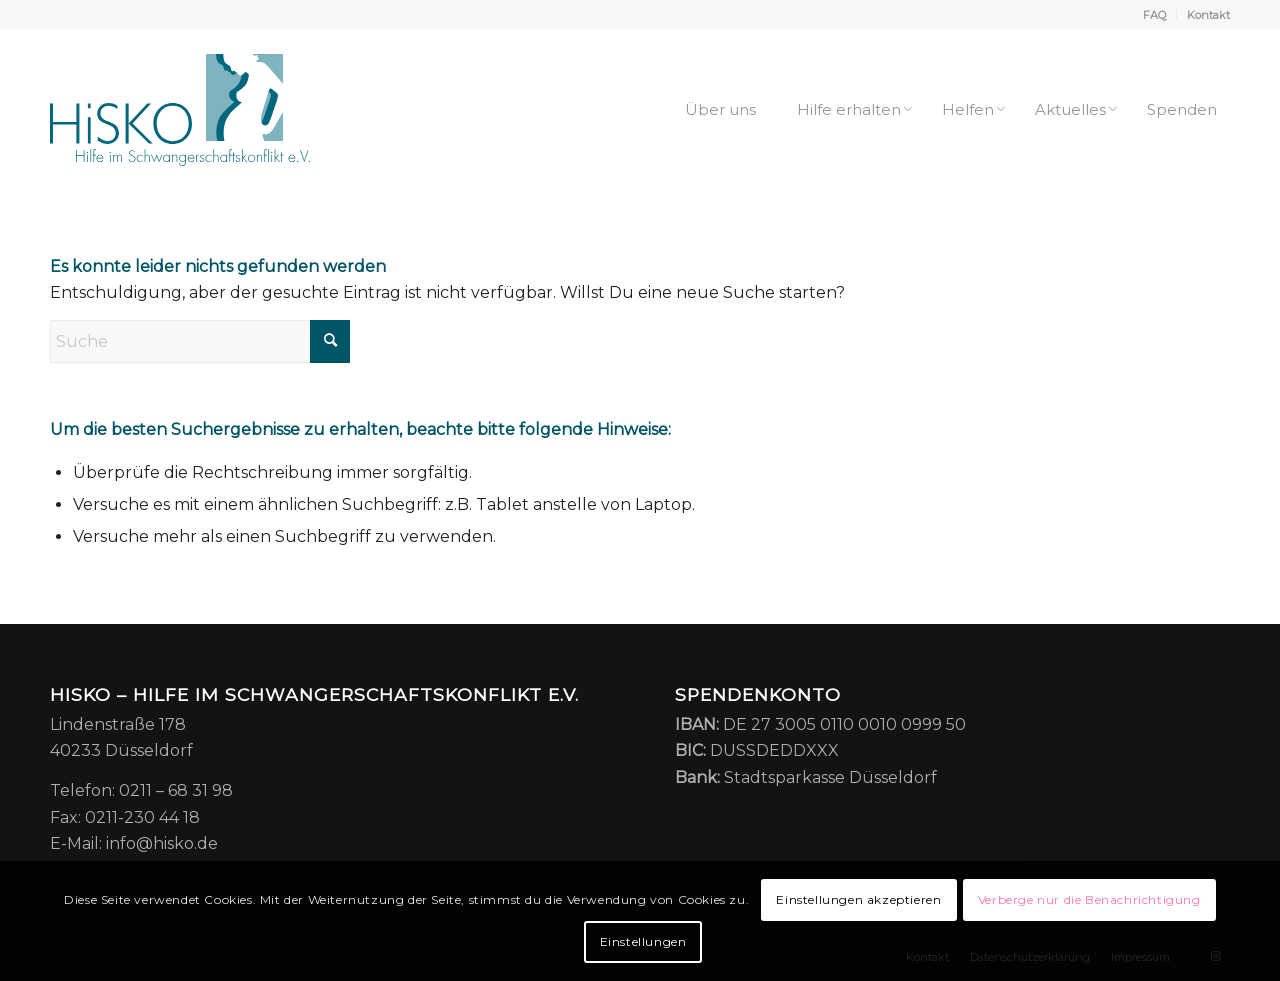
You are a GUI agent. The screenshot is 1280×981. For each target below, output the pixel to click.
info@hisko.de (162, 843)
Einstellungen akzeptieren (858, 899)
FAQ (1154, 15)
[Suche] (200, 341)
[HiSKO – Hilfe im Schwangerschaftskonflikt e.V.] (180, 110)
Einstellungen (643, 941)
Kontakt (1208, 15)
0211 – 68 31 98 (176, 790)
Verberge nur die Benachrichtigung (1089, 899)
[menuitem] (1155, 15)
